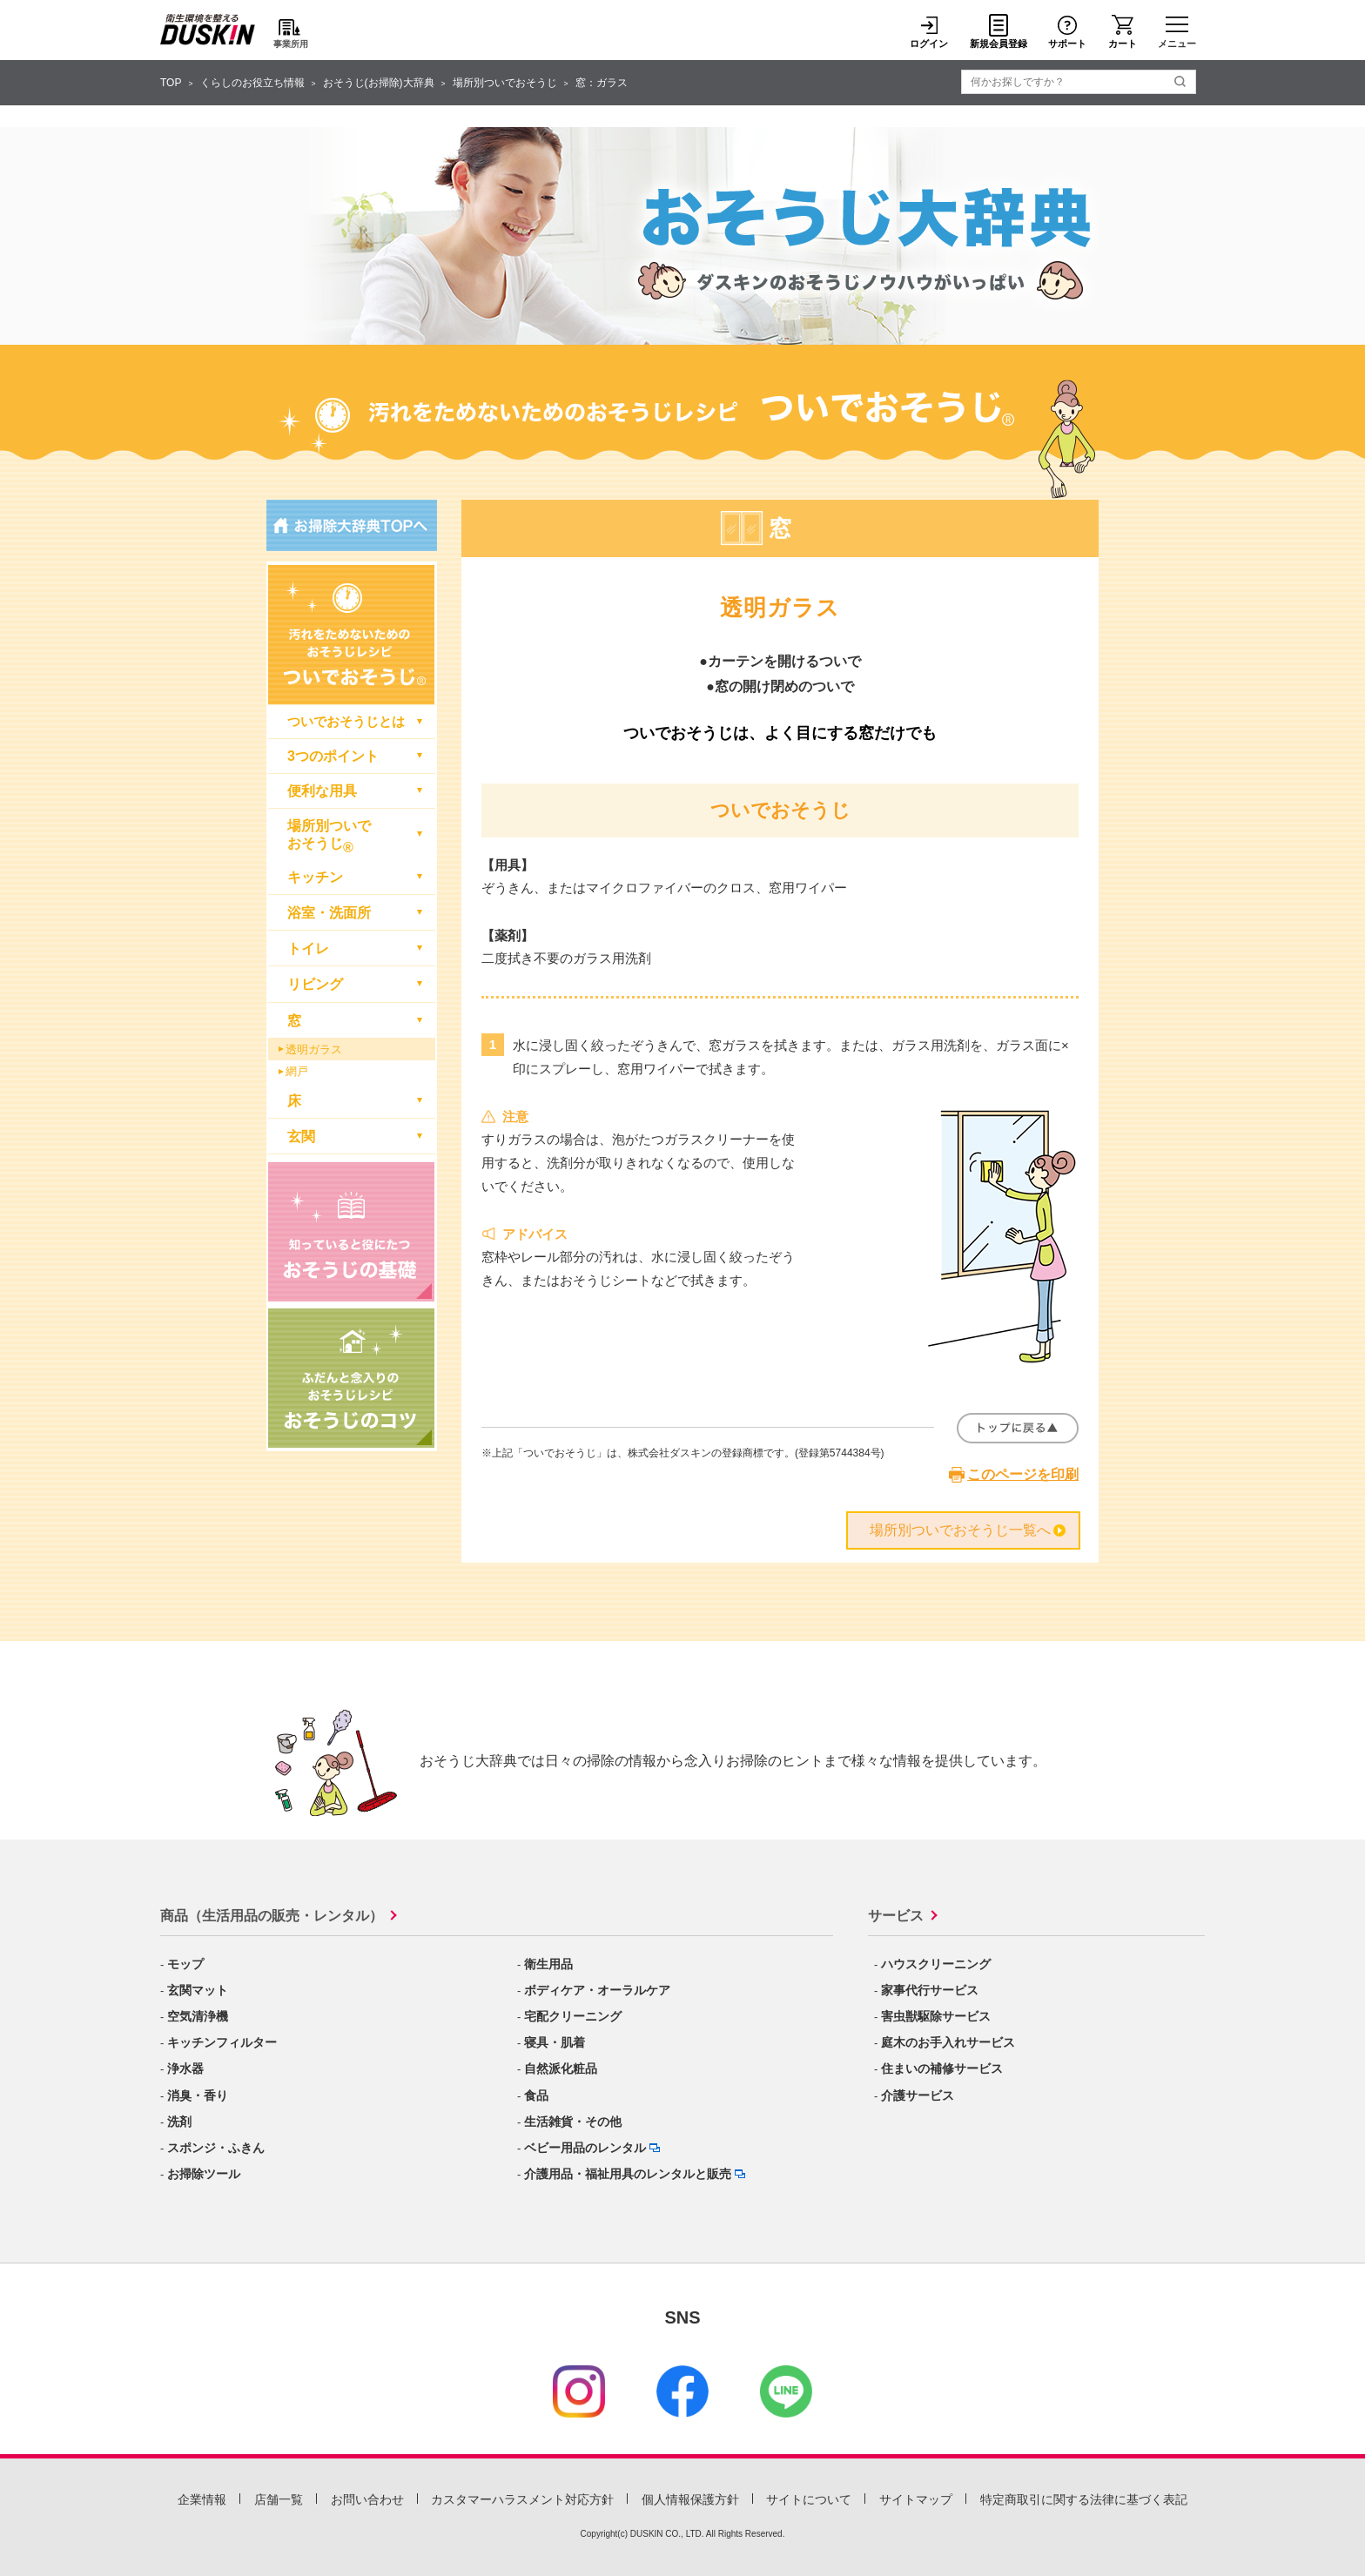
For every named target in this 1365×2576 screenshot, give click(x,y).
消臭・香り (197, 2095)
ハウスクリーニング (936, 1964)
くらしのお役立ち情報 (252, 83)
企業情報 (202, 2499)
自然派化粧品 (560, 2068)
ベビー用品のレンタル (585, 2148)
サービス (896, 1915)
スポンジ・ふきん (216, 2148)
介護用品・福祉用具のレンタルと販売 (627, 2174)
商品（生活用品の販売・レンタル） (271, 1915)
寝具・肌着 (554, 2042)
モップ (185, 1964)
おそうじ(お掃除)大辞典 (378, 83)
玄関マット (197, 1990)
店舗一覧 (278, 2499)
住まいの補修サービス (942, 2068)
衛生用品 (548, 1964)
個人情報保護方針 (690, 2499)
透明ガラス (314, 1049)
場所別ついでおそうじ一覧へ (960, 1530)
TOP (170, 83)
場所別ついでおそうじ (505, 83)
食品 (536, 2095)
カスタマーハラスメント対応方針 (522, 2499)
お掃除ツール (203, 2174)
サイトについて (808, 2499)
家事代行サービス (929, 1990)
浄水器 (185, 2068)
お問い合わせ (367, 2499)
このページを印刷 (1023, 1474)
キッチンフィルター (222, 2042)
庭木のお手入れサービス (948, 2042)
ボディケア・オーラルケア (597, 1990)
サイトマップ (915, 2499)
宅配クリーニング (573, 2016)
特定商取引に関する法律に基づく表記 (1083, 2499)
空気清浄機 (197, 2016)
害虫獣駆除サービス (936, 2016)
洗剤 (179, 2122)
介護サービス (917, 2095)
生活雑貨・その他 (573, 2122)
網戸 (297, 1071)
